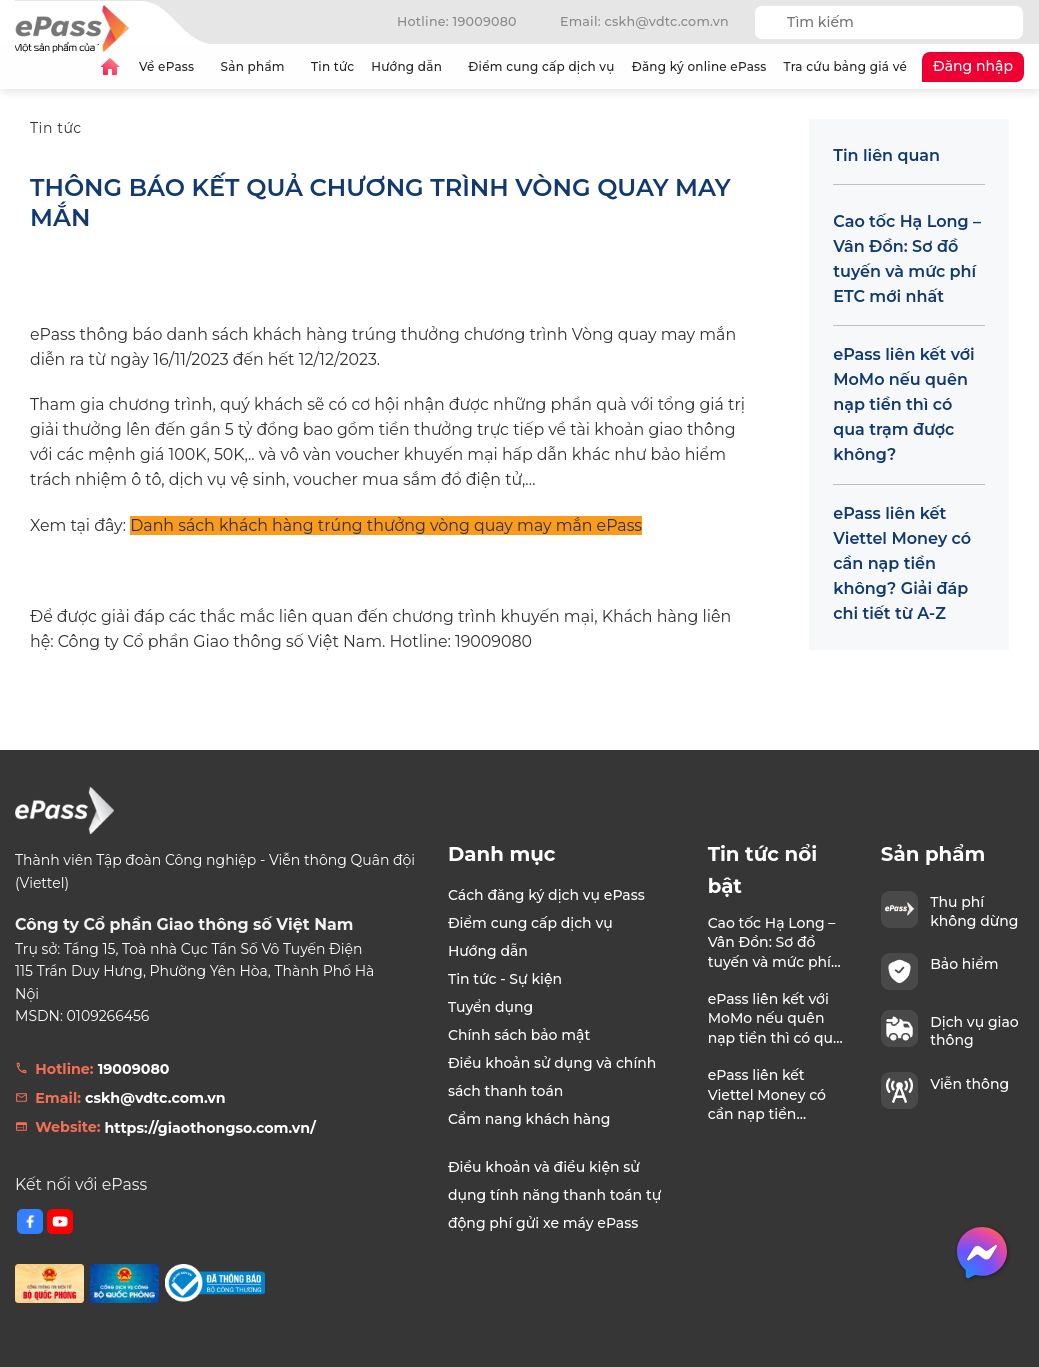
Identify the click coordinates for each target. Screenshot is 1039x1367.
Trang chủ (110, 67)
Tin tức (332, 66)
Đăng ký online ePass (699, 66)
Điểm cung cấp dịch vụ (541, 66)
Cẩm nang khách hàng (529, 1119)
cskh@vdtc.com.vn (155, 1098)
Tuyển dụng (490, 1007)
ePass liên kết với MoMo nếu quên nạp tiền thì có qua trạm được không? (903, 404)
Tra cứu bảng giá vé (845, 66)
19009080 (134, 1069)
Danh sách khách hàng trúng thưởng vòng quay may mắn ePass (386, 525)
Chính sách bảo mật (519, 1035)
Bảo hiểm (964, 964)
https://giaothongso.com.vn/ (210, 1128)
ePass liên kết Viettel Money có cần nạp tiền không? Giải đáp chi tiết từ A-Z (902, 563)
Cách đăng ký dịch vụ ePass (546, 895)
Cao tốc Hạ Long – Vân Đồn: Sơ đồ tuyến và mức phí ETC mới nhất (907, 259)
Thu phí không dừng (974, 911)
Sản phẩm (257, 66)
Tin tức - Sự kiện (505, 979)
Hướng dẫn (411, 66)
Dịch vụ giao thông (974, 1031)
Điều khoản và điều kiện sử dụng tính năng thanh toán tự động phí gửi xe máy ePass (554, 1195)
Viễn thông (969, 1084)
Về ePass (171, 66)
